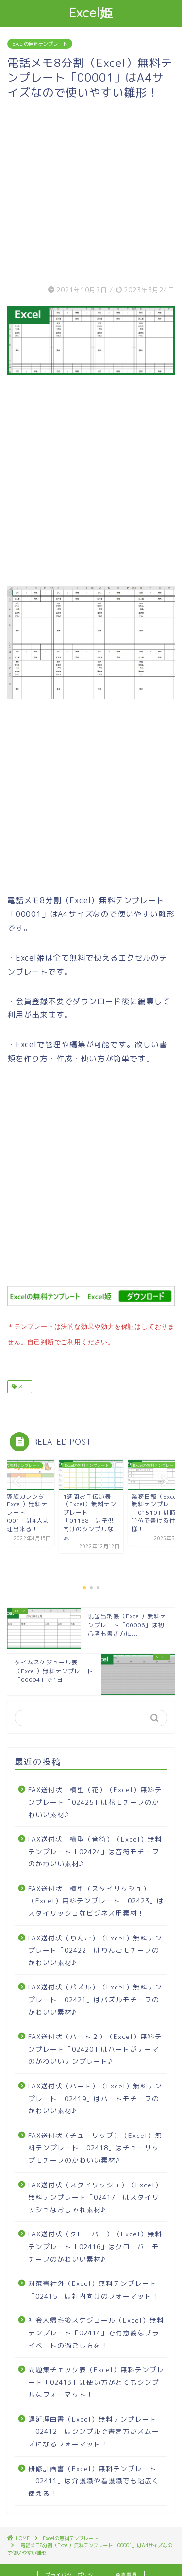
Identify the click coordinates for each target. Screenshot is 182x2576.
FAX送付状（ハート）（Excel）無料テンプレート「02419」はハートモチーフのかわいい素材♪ (95, 2096)
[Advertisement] (91, 190)
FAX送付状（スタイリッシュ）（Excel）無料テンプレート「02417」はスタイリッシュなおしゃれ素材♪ (95, 2195)
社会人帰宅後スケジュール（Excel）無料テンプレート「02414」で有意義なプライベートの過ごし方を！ (96, 2331)
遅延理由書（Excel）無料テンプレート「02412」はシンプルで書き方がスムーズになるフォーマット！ (93, 2429)
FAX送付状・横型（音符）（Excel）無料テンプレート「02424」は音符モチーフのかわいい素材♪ (95, 1849)
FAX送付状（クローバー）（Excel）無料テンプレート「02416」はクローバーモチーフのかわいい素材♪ (95, 2244)
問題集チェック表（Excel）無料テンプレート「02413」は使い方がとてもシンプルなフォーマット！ (96, 2380)
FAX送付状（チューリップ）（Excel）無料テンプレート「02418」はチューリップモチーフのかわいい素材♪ (95, 2146)
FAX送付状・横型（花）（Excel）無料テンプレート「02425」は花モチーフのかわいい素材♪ (95, 1800)
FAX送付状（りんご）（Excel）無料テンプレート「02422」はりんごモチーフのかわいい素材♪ (95, 1948)
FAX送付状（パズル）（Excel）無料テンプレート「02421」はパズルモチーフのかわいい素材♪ (95, 1997)
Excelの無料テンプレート (39, 43)
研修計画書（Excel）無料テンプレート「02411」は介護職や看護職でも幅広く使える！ (93, 2479)
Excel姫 (91, 12)
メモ (22, 1384)
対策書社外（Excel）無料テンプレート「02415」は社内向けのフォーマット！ (93, 2288)
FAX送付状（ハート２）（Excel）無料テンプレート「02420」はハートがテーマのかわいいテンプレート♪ (95, 2047)
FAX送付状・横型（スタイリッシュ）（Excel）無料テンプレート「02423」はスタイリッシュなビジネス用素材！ (96, 1899)
